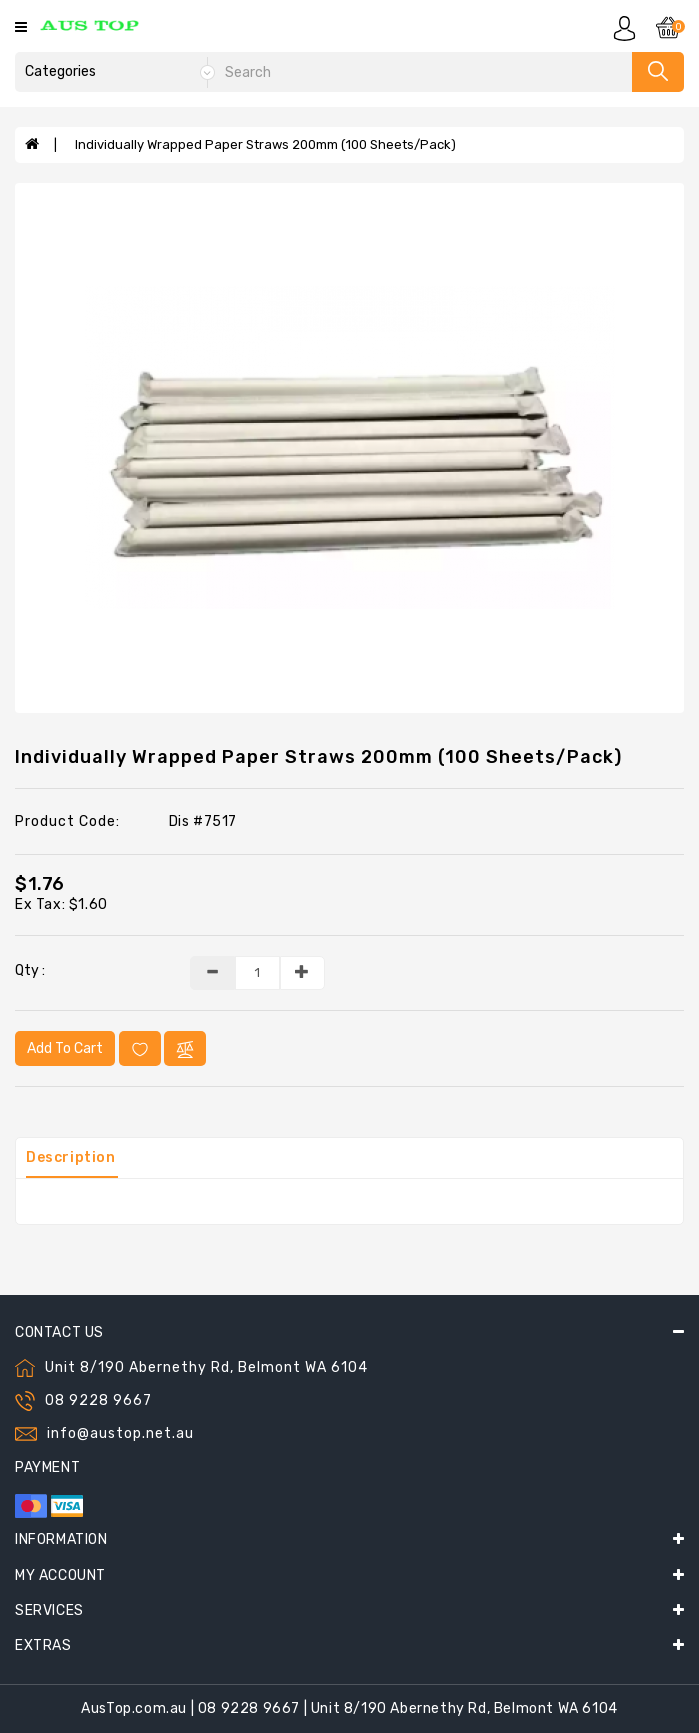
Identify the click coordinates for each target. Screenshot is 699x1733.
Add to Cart (65, 1048)
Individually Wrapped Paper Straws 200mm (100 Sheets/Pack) (265, 144)
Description (71, 1157)
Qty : (30, 970)
